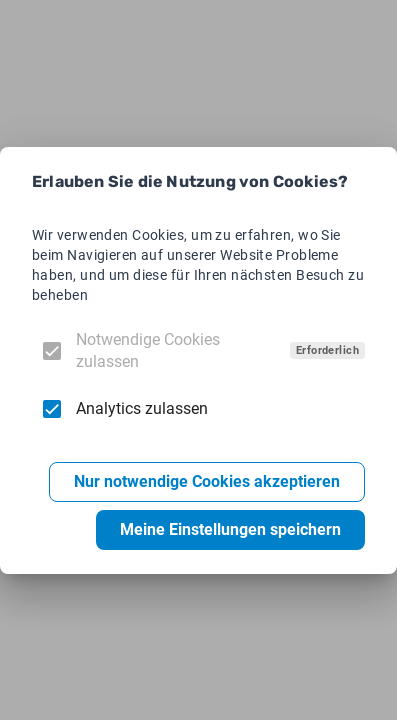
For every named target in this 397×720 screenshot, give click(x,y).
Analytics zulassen (142, 408)
